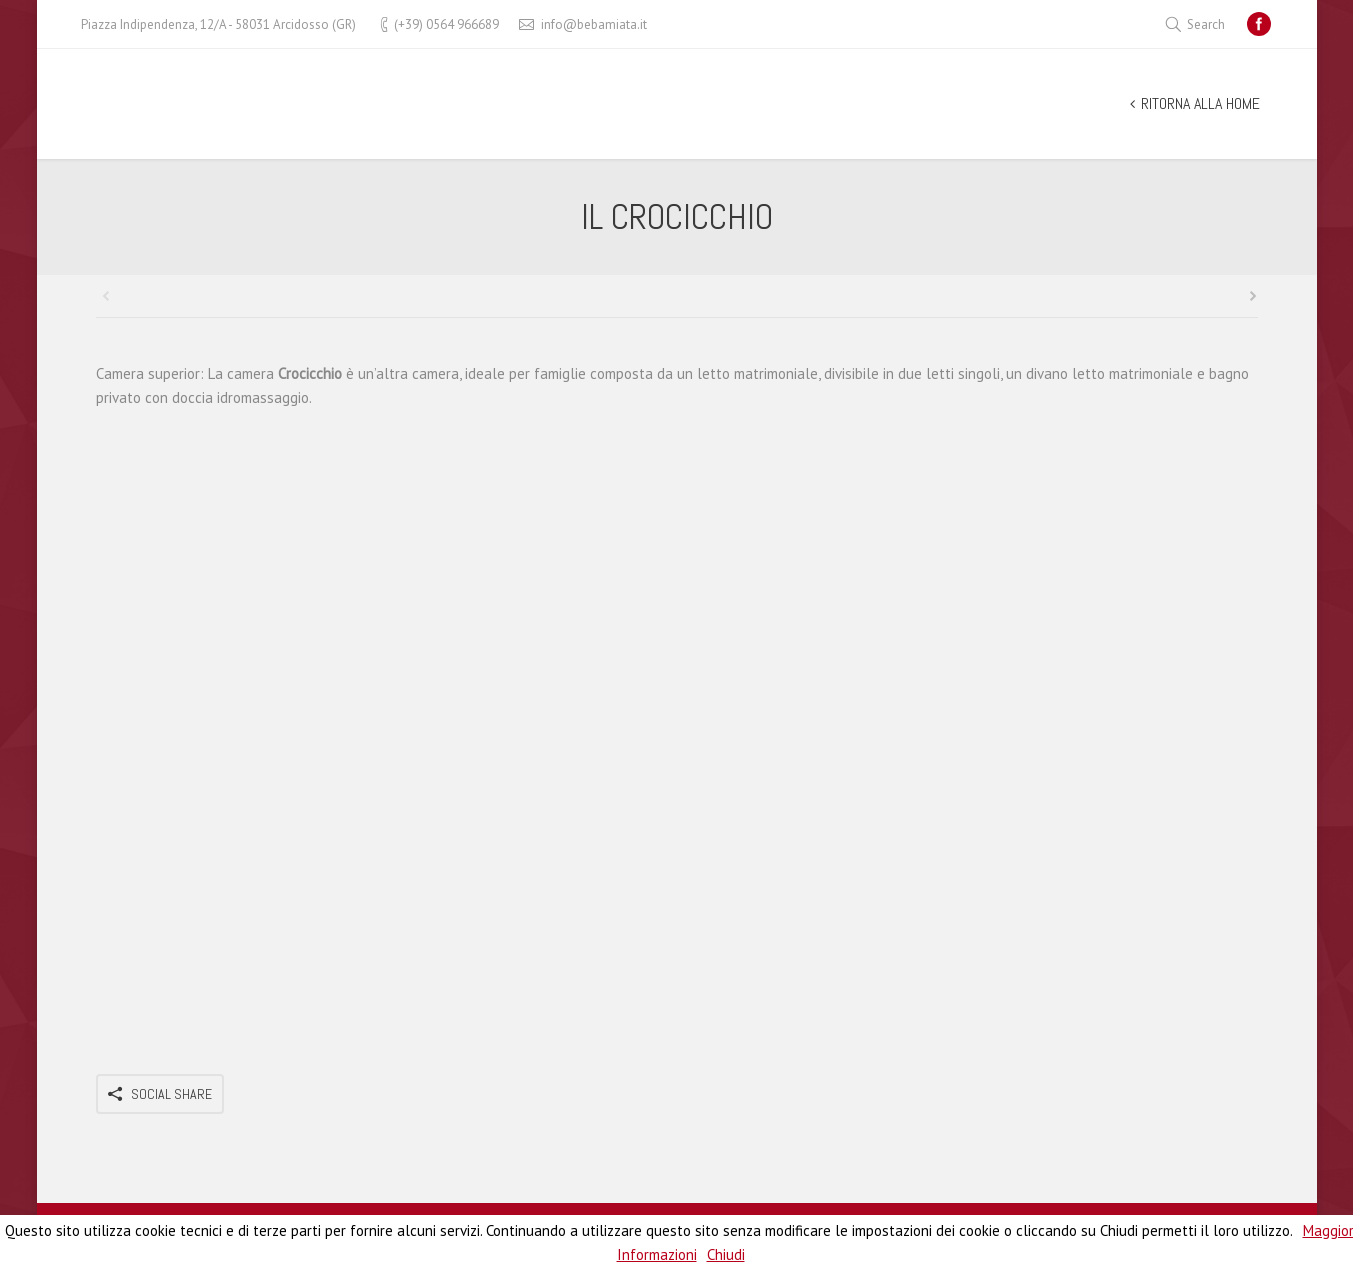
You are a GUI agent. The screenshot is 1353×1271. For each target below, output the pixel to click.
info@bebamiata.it (594, 24)
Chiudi (726, 1254)
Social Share (171, 1094)
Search (1206, 24)
